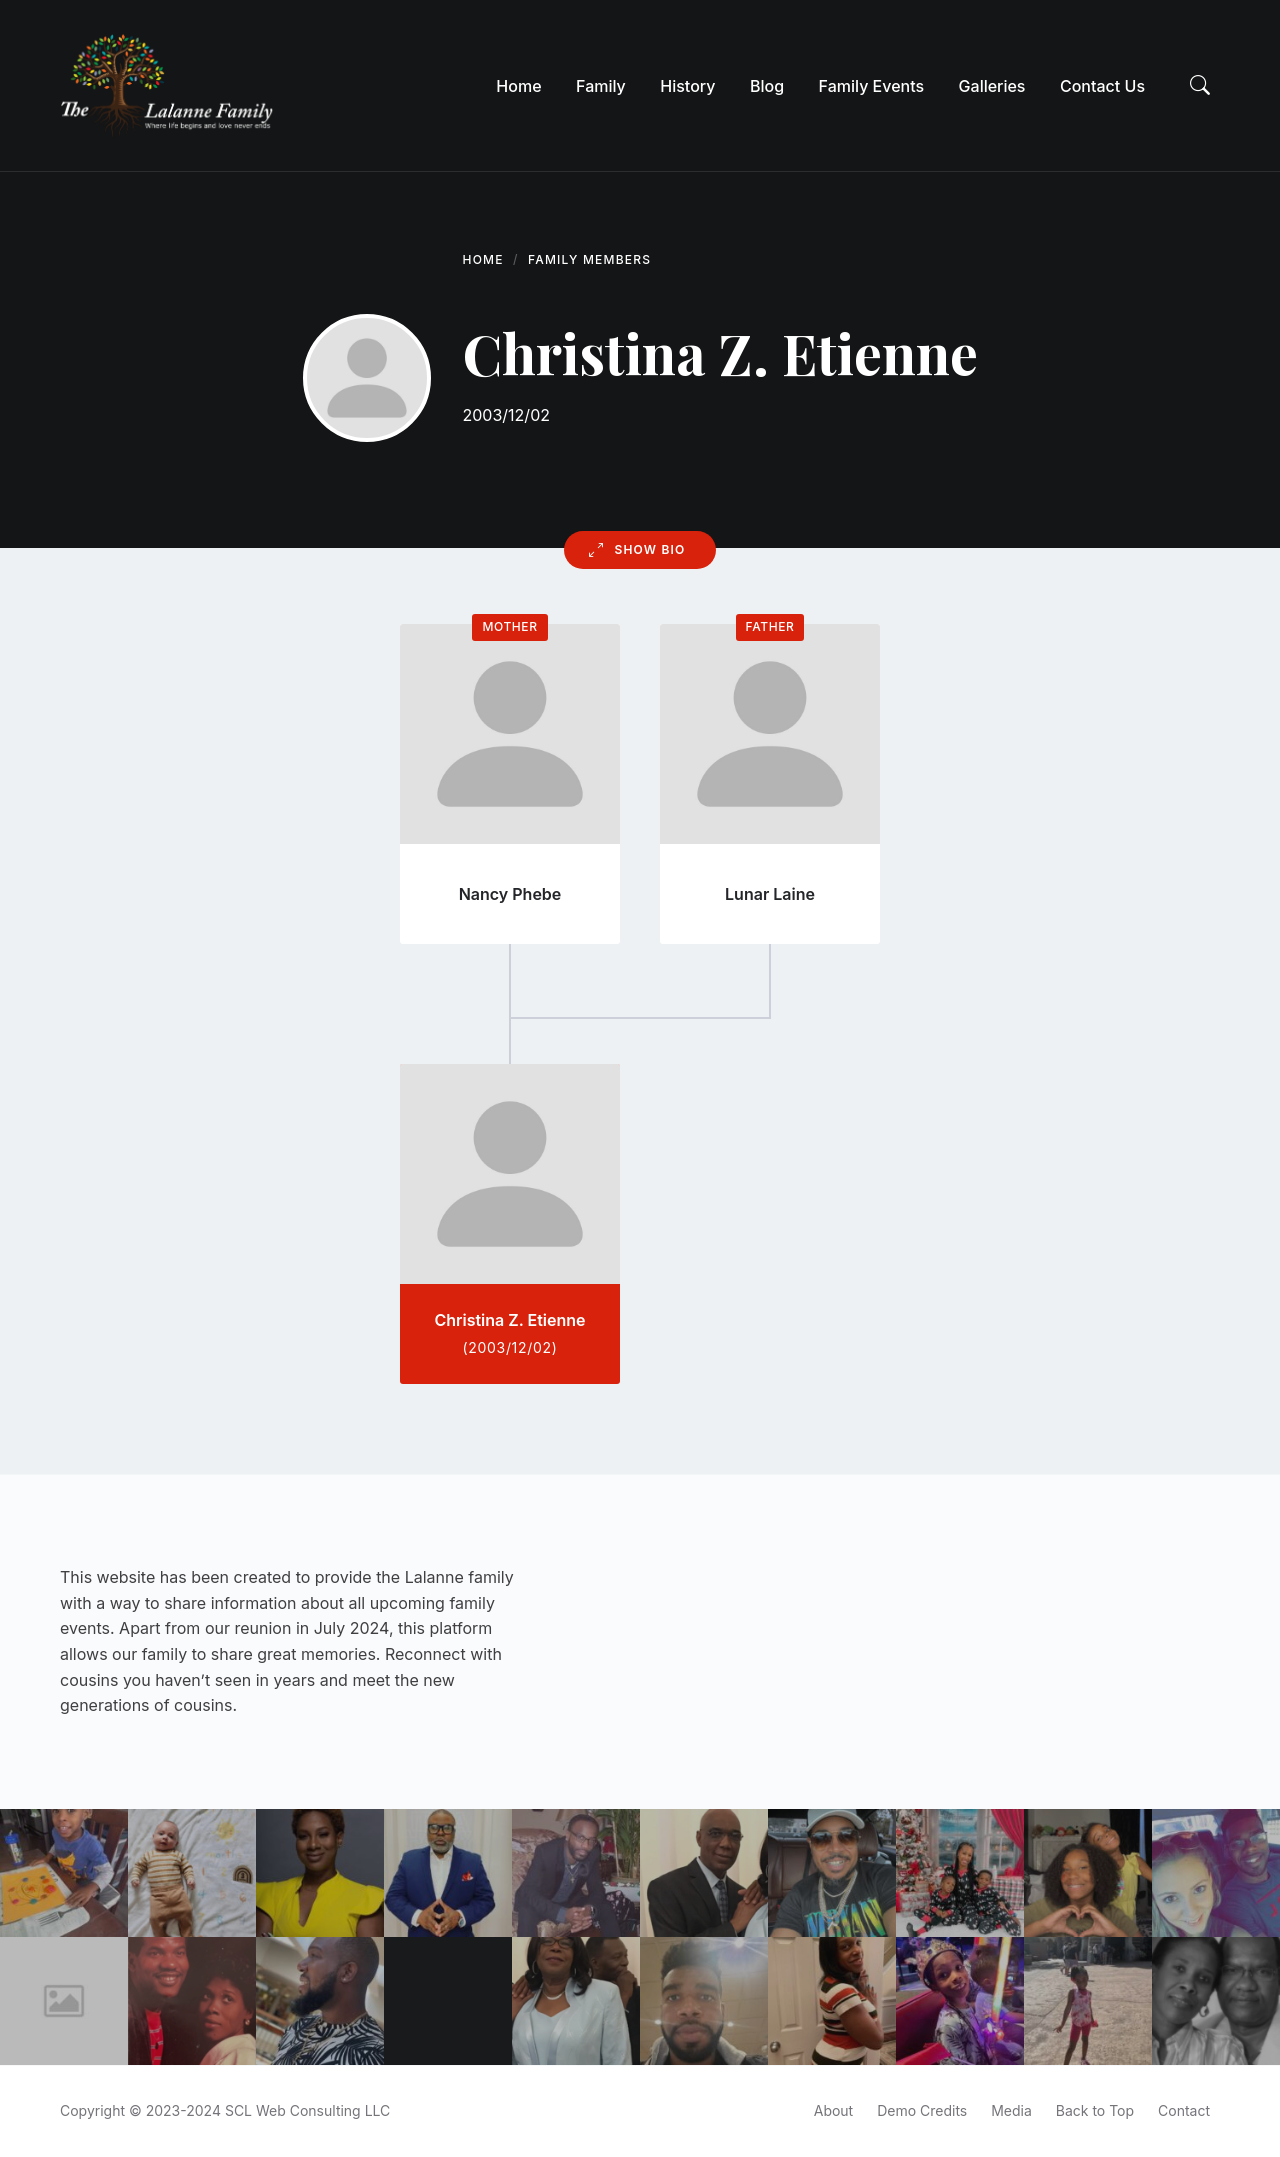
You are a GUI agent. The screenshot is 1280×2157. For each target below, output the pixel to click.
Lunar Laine (770, 894)
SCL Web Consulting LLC (307, 2110)
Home (483, 259)
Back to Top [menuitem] (1095, 2110)
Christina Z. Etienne (509, 1320)
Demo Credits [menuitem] (922, 2110)
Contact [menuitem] (1184, 2110)
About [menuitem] (833, 2110)
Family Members (589, 259)
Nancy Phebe (510, 894)
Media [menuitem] (1011, 2110)
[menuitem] (518, 86)
